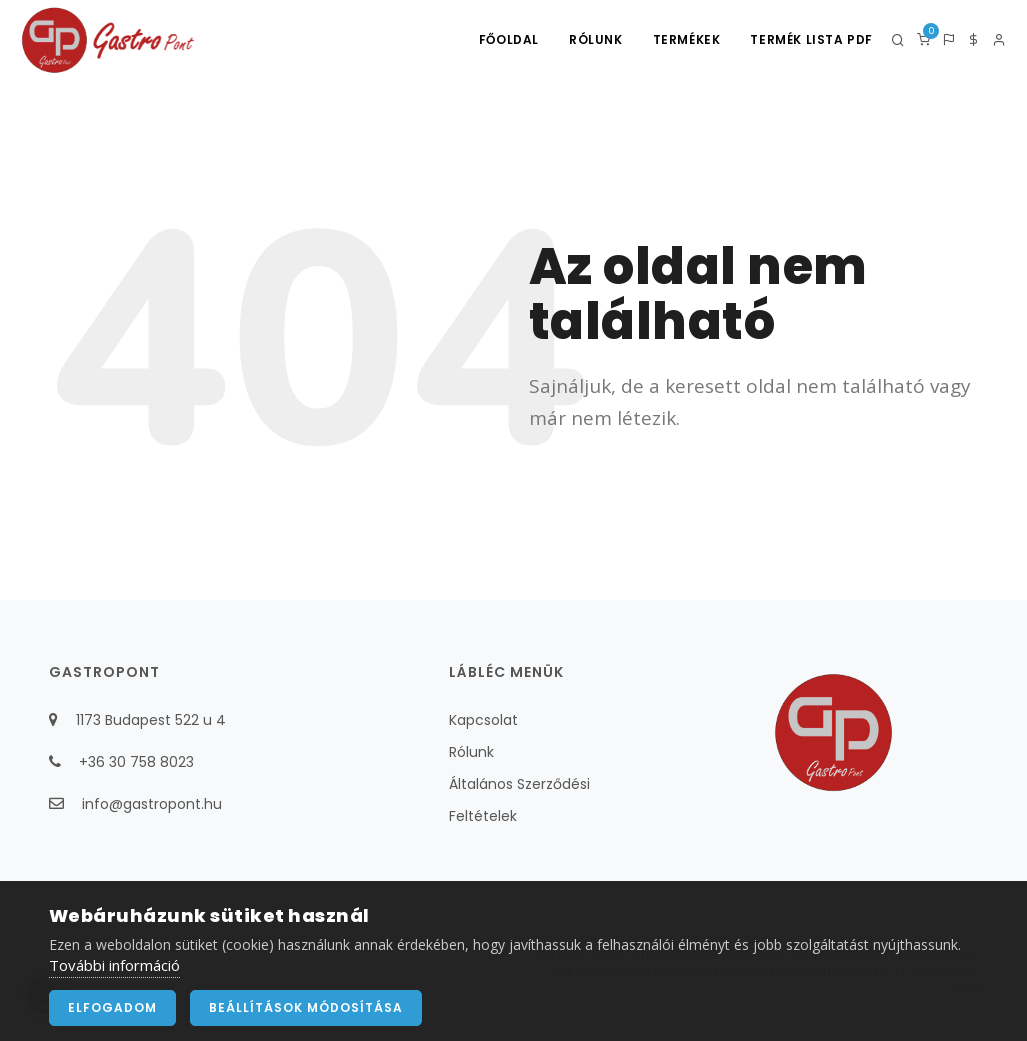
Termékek (687, 39)
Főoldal (509, 39)
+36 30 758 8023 (136, 762)
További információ (114, 977)
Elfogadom (112, 1019)
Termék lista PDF (811, 39)
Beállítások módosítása (306, 1019)
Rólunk (596, 39)
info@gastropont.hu (152, 804)
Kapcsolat (483, 720)
